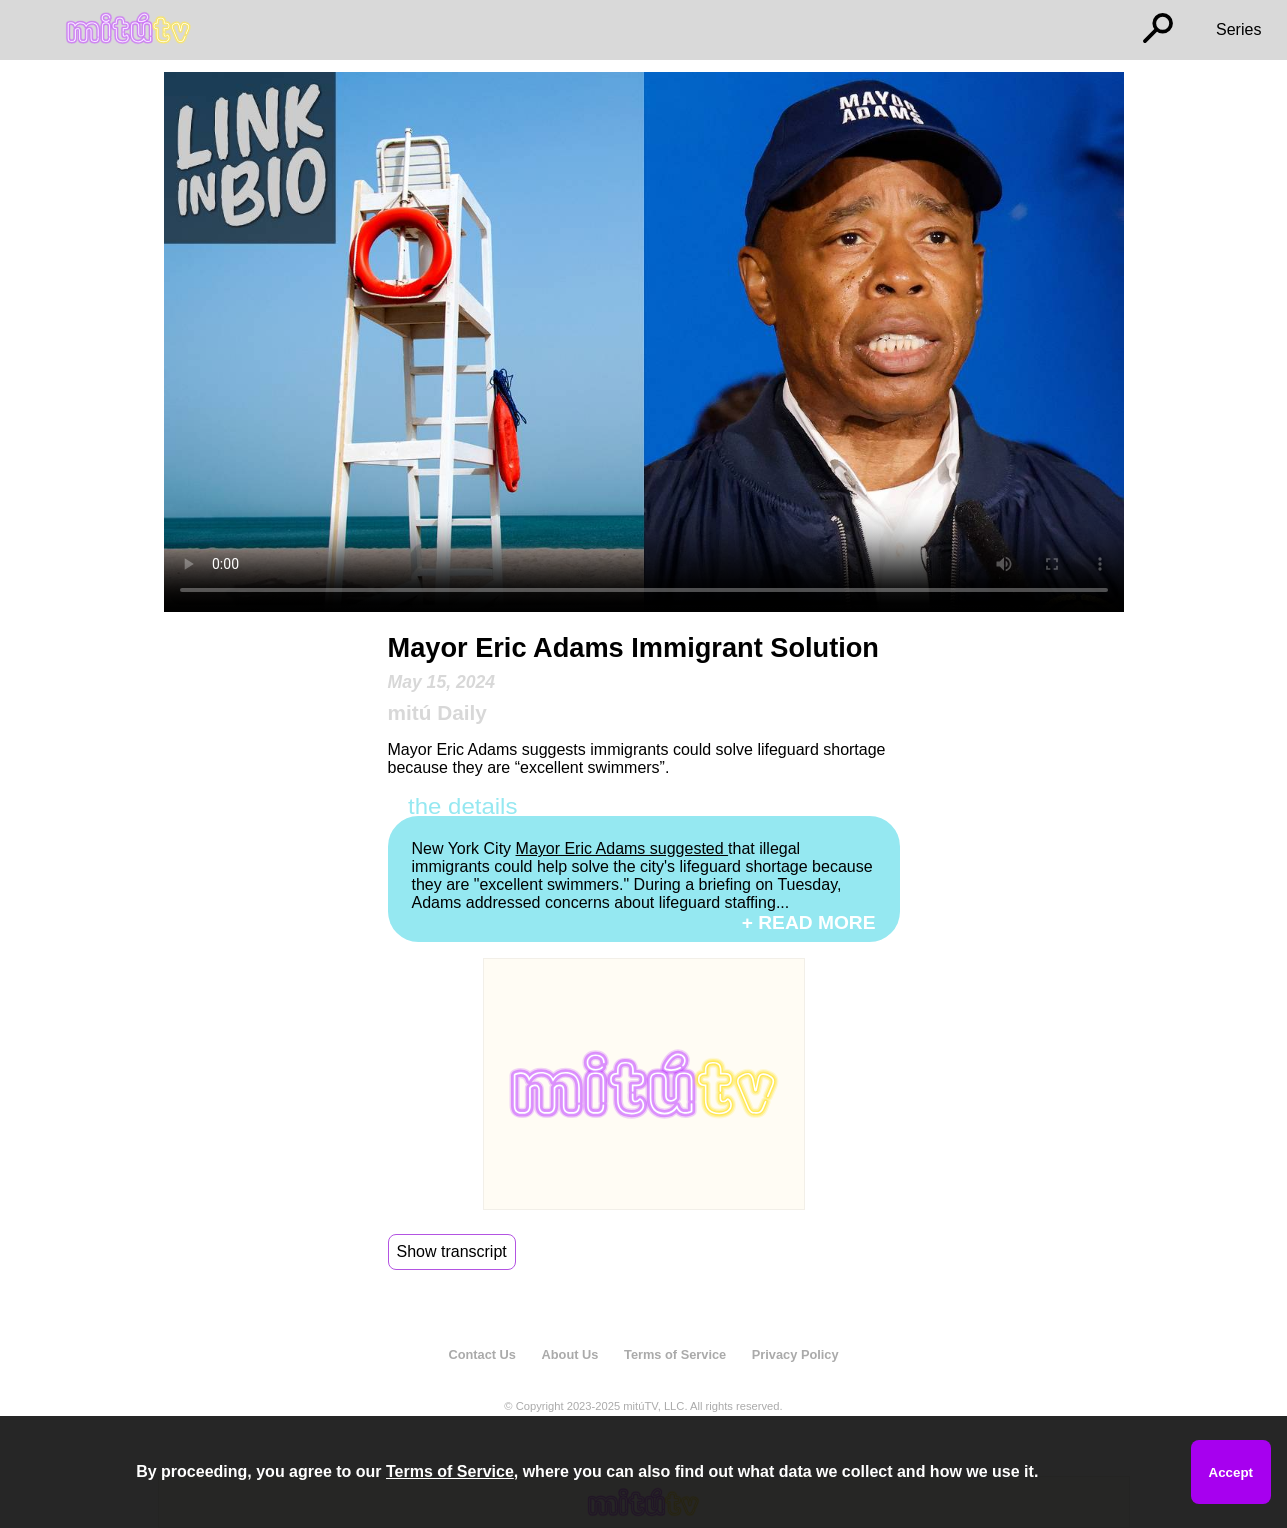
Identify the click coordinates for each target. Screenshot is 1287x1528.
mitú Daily (437, 712)
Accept (1231, 1472)
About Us (570, 1354)
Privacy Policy (795, 1354)
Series (1238, 29)
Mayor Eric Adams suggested (622, 848)
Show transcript (452, 1251)
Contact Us (482, 1354)
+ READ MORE (809, 922)
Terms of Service (675, 1354)
